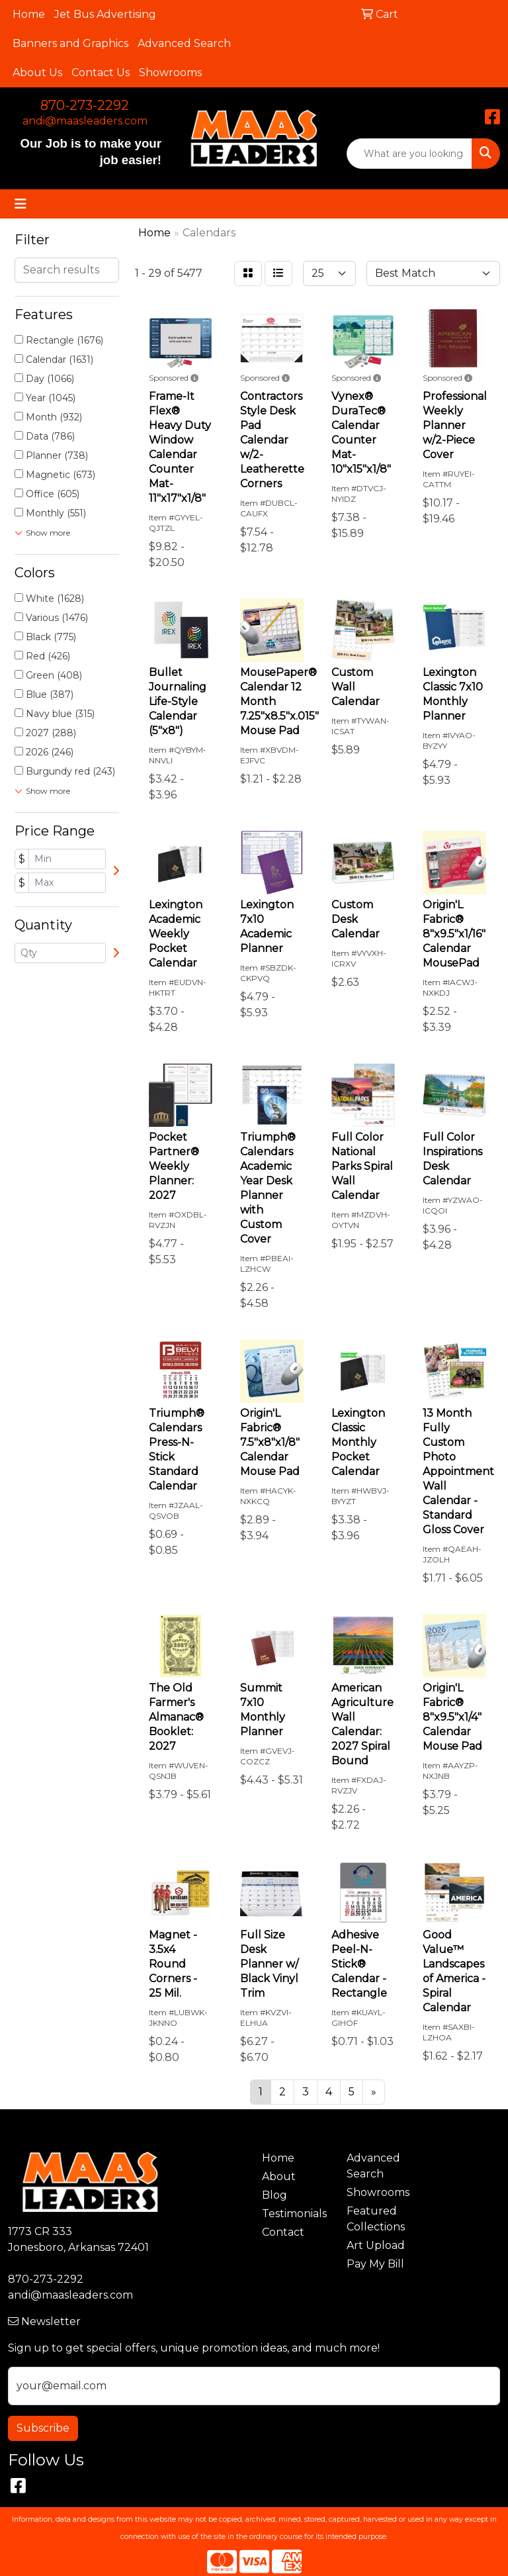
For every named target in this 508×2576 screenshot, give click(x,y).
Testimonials (294, 2213)
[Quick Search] (409, 153)
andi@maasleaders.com (85, 121)
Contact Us (100, 72)
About (279, 2176)
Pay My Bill (375, 2264)
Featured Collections (376, 2219)
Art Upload (376, 2245)
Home (29, 14)
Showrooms (170, 72)
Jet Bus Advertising (105, 14)
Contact (283, 2232)
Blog (274, 2195)
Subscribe (43, 2428)
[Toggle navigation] (20, 204)
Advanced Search (184, 43)
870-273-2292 (84, 105)
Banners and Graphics (70, 43)
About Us (37, 72)
